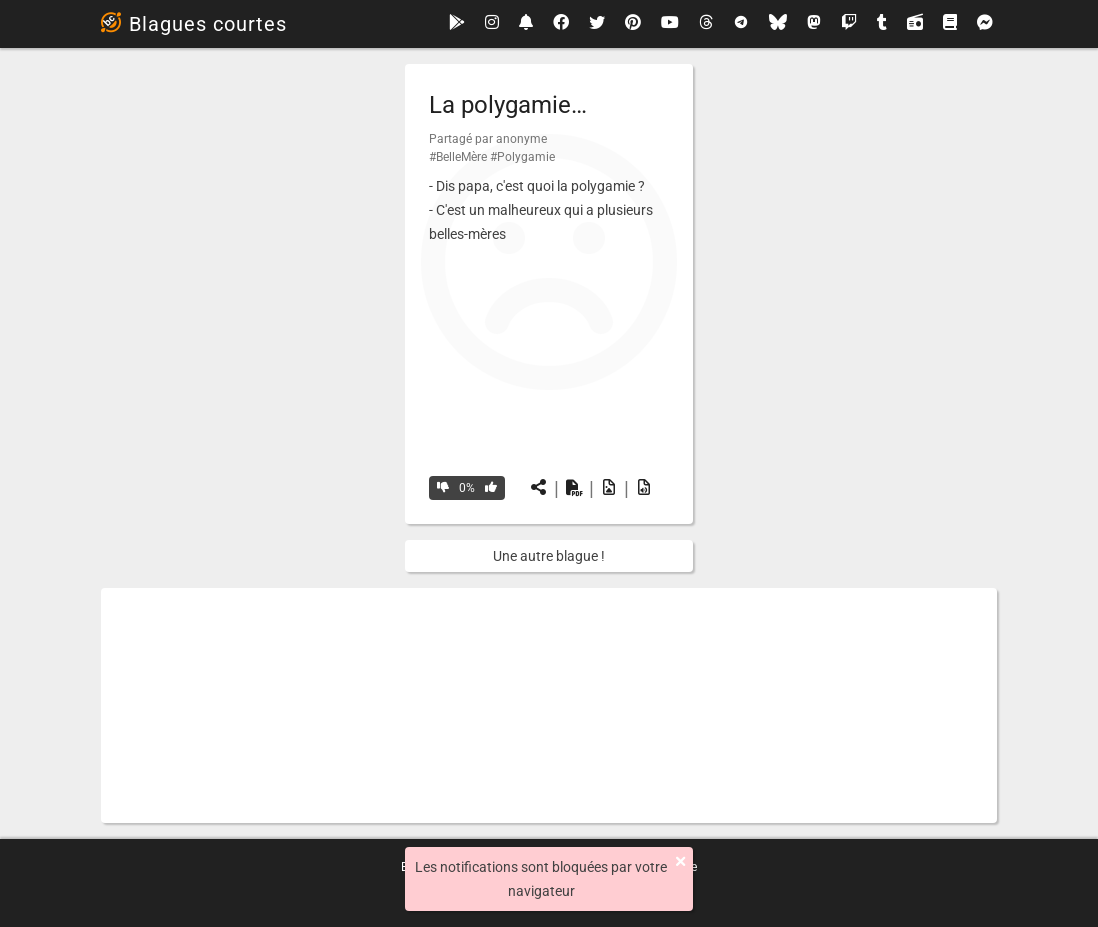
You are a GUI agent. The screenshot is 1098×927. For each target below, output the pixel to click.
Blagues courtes (194, 24)
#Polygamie (522, 157)
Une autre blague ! (549, 556)
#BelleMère (458, 157)
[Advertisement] (549, 705)
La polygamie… (508, 105)
